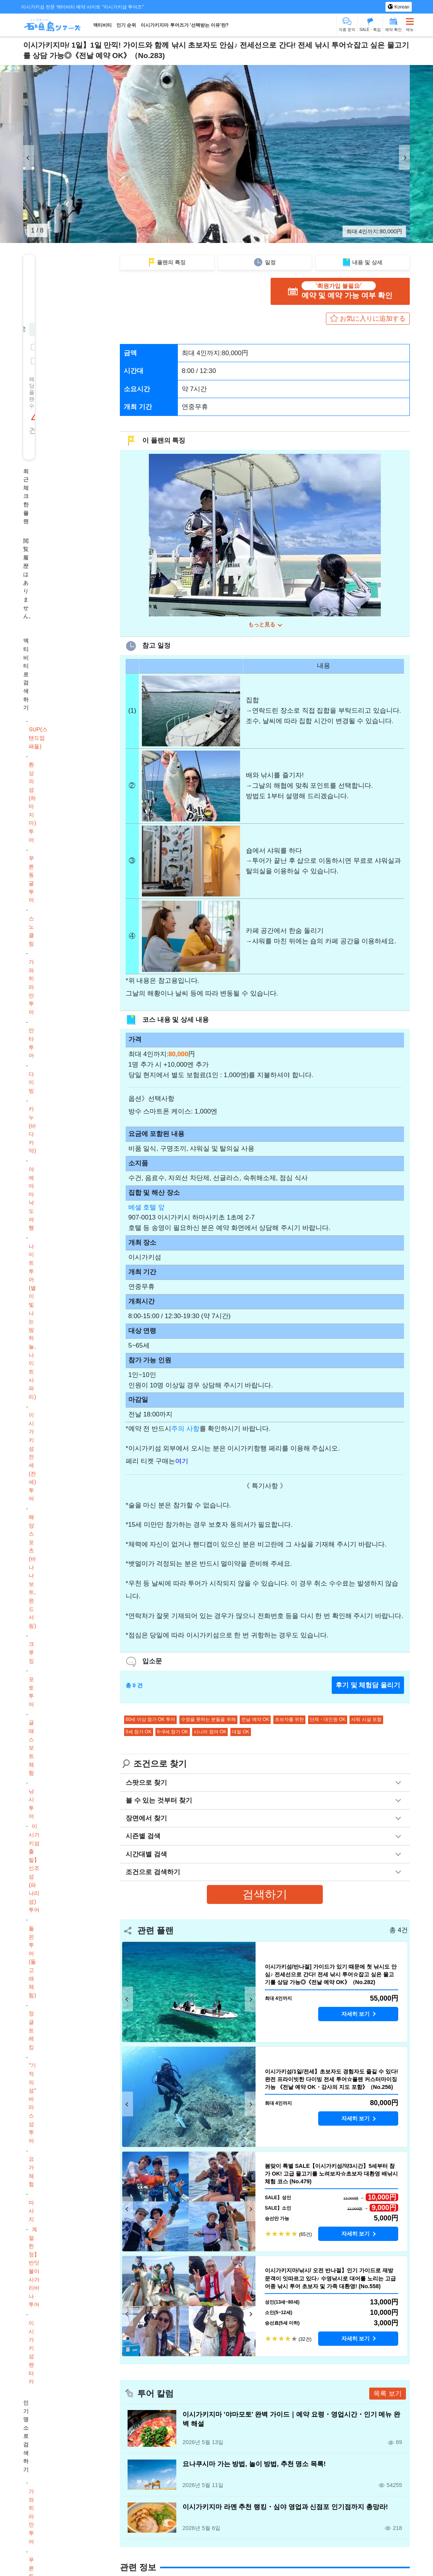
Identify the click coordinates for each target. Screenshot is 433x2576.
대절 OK (240, 1733)
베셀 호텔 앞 (146, 1209)
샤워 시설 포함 (366, 1721)
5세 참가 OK (139, 1733)
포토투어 (31, 1691)
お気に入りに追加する (373, 318)
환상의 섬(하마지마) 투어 (32, 802)
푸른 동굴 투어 (31, 879)
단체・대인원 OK (328, 1721)
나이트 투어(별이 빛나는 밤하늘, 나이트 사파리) (32, 1321)
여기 (181, 1463)
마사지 (31, 2211)
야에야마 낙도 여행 (31, 1198)
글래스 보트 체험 (31, 1747)
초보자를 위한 (289, 1721)
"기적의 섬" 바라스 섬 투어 (32, 2102)
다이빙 (31, 1082)
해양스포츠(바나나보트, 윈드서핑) (32, 1571)
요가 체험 (31, 2171)
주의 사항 (185, 1430)
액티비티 (102, 25)
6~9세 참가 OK (172, 1733)
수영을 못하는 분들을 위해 (208, 1721)
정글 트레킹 (31, 2030)
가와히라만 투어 (31, 987)
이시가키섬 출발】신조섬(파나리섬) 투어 (34, 1868)
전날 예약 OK (255, 1721)
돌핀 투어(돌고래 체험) (32, 1961)
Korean (401, 7)
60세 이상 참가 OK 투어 (150, 1721)
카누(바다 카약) (32, 1130)
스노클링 (31, 931)
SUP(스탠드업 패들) (38, 737)
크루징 (31, 1652)
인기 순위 (126, 25)
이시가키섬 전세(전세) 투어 (32, 1457)
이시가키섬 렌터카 (31, 2352)
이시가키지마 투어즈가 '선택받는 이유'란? (184, 25)
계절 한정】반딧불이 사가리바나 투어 (34, 2266)
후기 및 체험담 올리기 (368, 1687)
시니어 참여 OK (210, 1733)
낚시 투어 (31, 1804)
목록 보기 (387, 2395)
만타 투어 (31, 1043)
